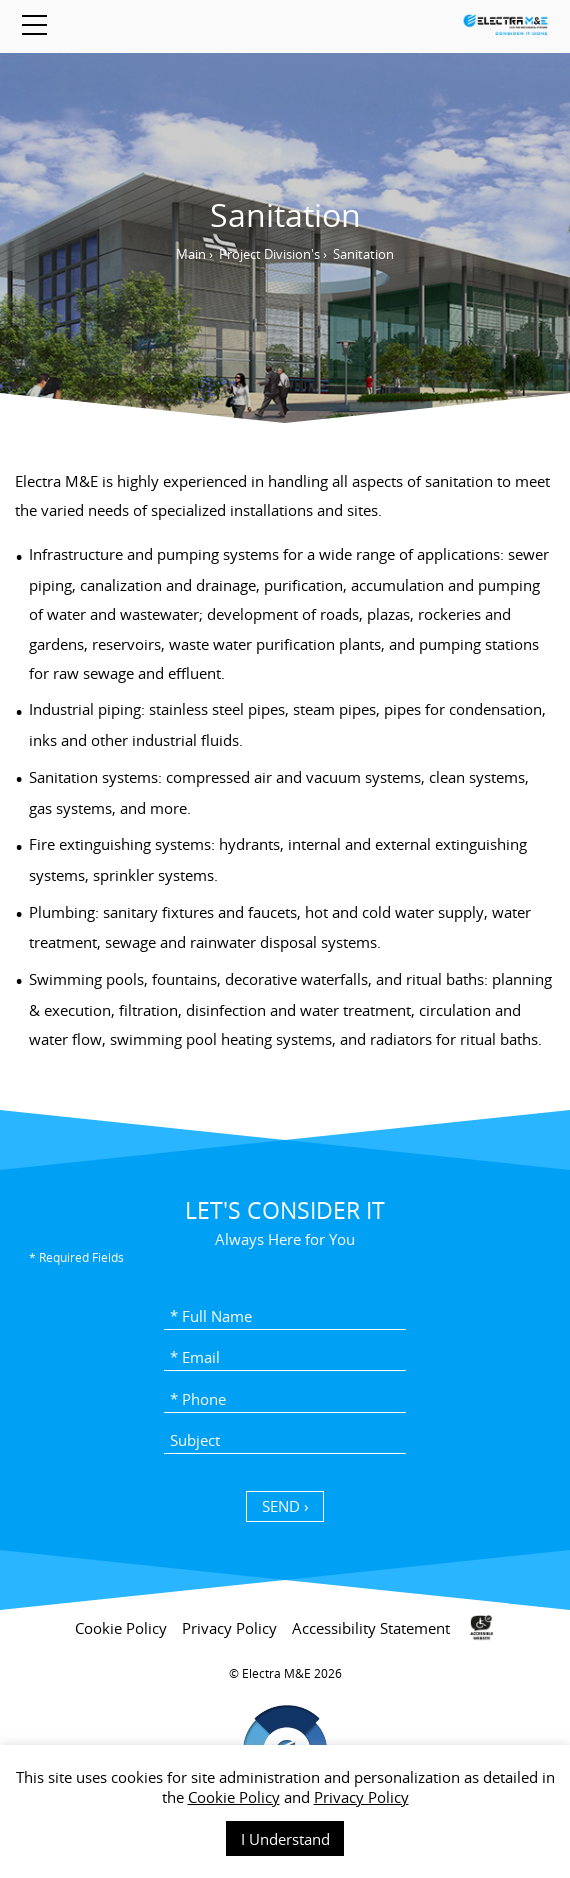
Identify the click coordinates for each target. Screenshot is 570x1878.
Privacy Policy (361, 1797)
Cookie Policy (234, 1797)
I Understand (285, 1839)
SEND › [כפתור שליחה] (285, 1506)
